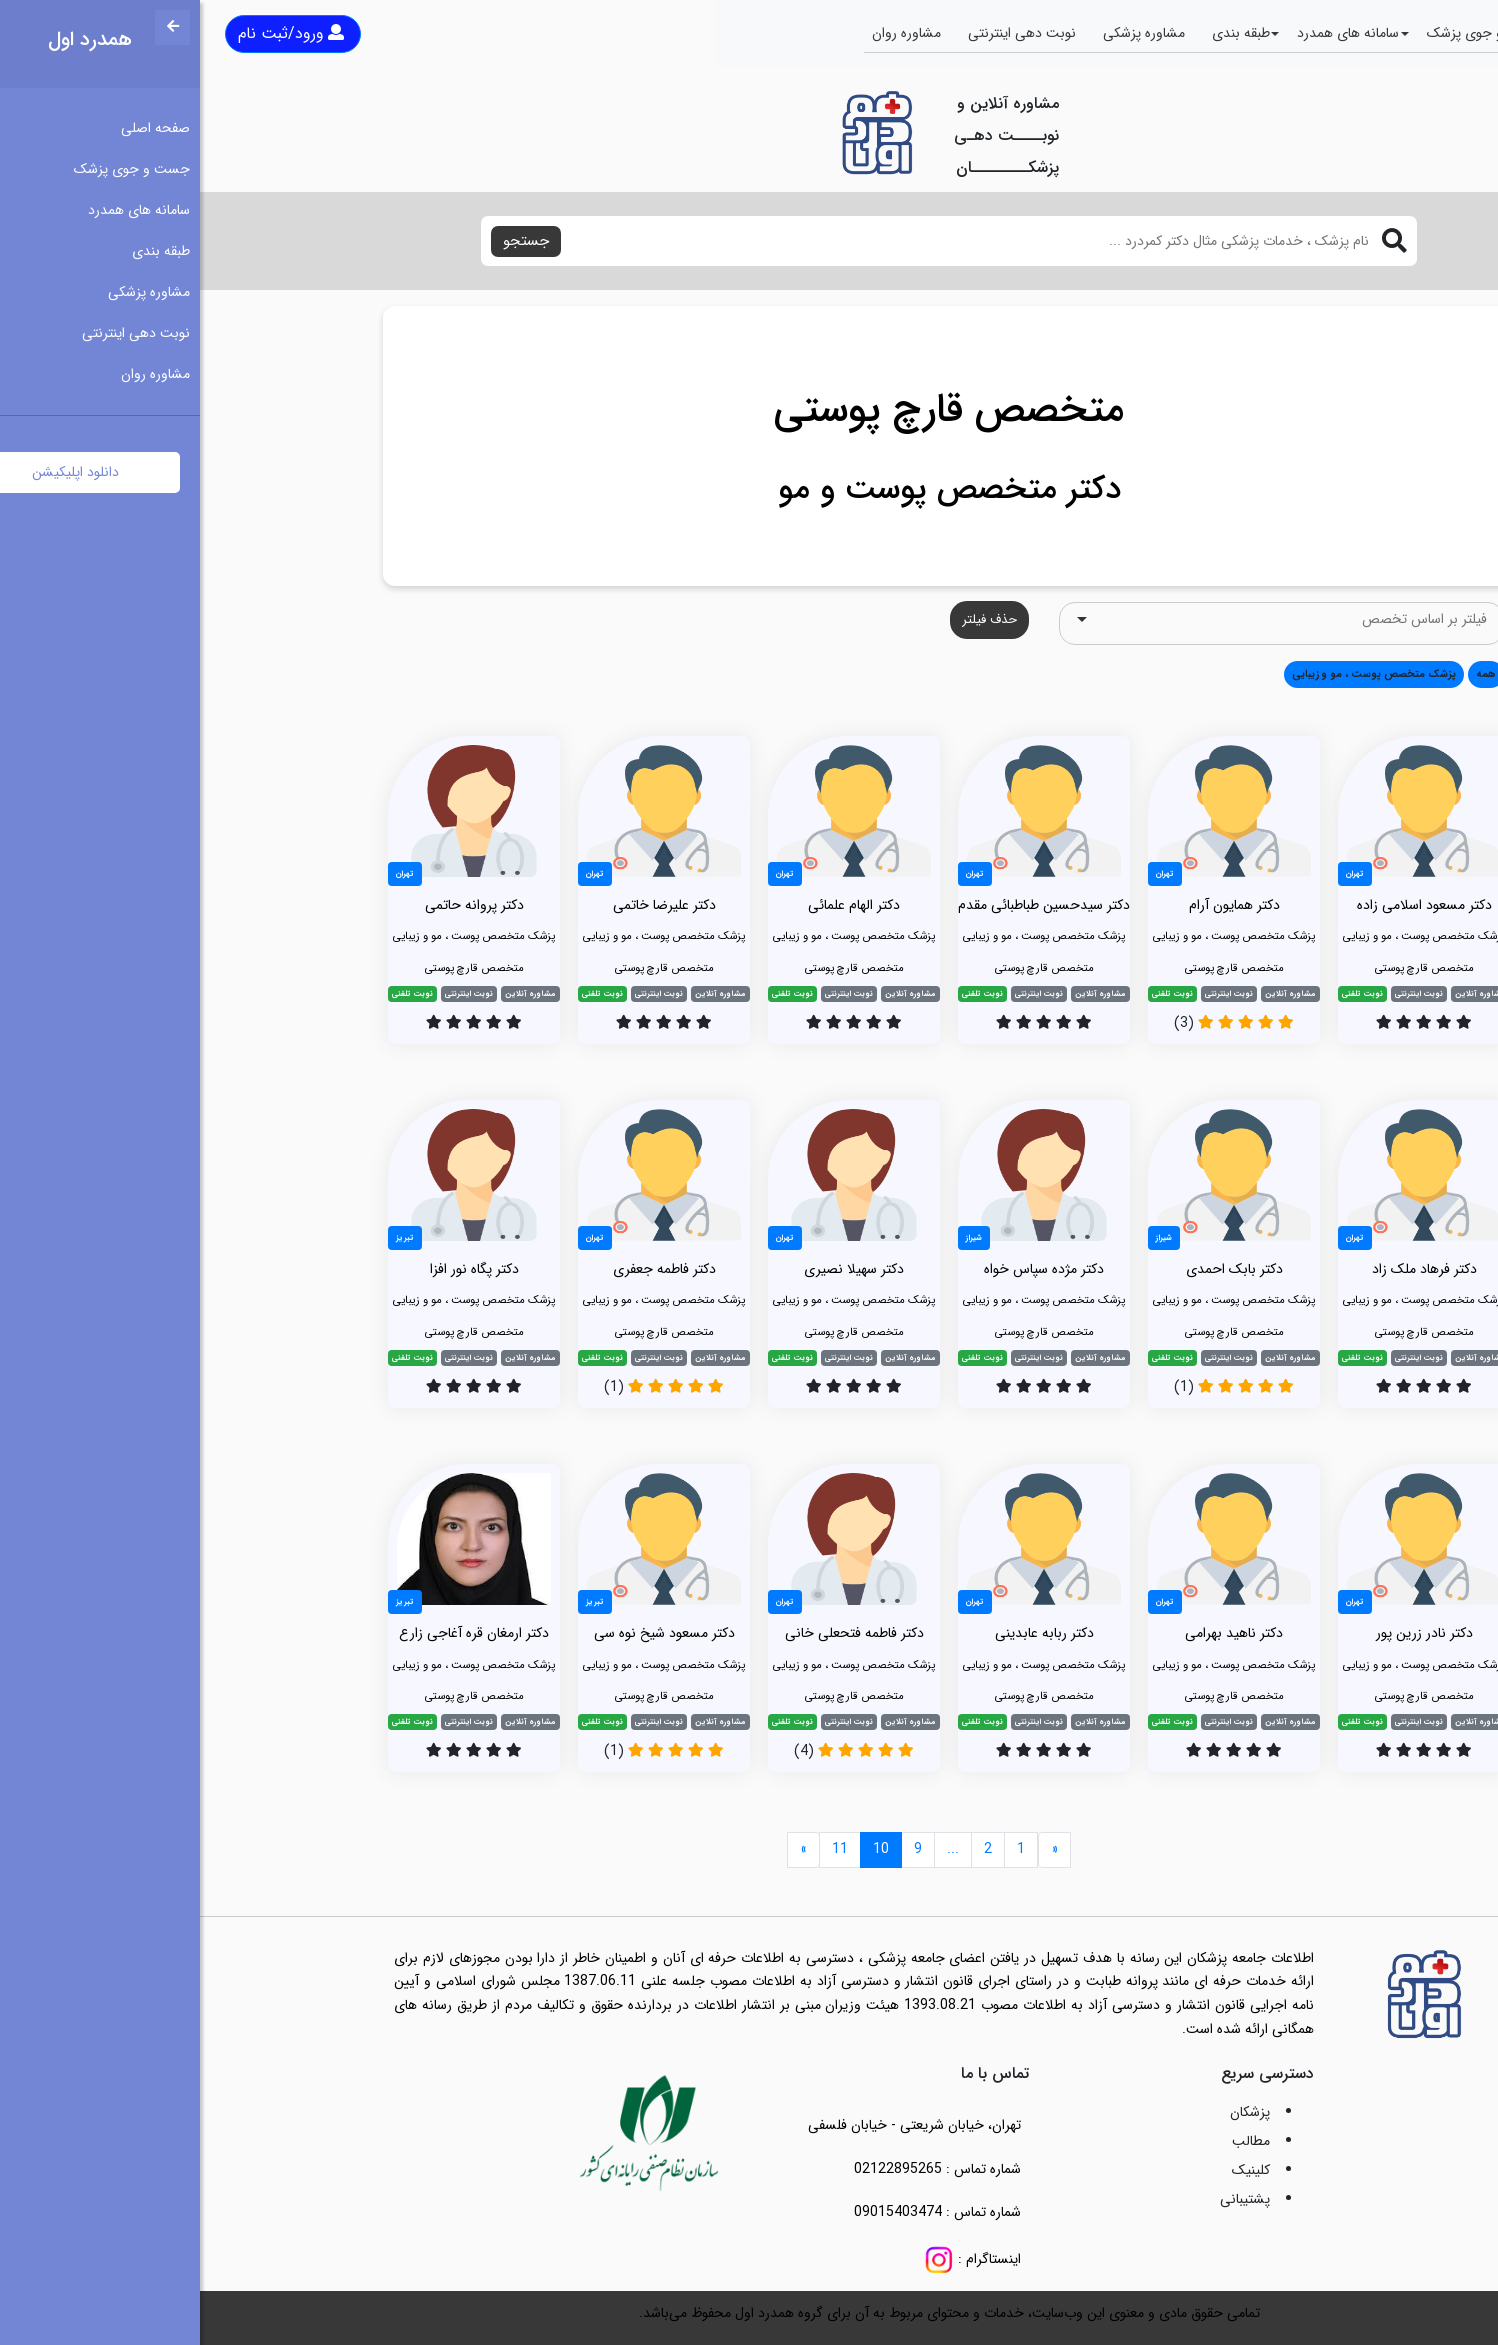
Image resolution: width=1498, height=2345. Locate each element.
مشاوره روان (706, 33)
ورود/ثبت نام (91, 33)
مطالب (1051, 2141)
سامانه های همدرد (1148, 33)
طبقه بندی (1041, 33)
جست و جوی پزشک (1285, 33)
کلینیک (1051, 2170)
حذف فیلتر (789, 619)
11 (640, 1849)
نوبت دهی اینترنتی (822, 33)
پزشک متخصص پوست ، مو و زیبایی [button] (1174, 674)
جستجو (326, 241)
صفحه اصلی (1404, 33)
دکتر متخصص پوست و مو (749, 490)
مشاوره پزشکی (944, 33)
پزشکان (1050, 2112)
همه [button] (1286, 674)
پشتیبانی (1045, 2199)
